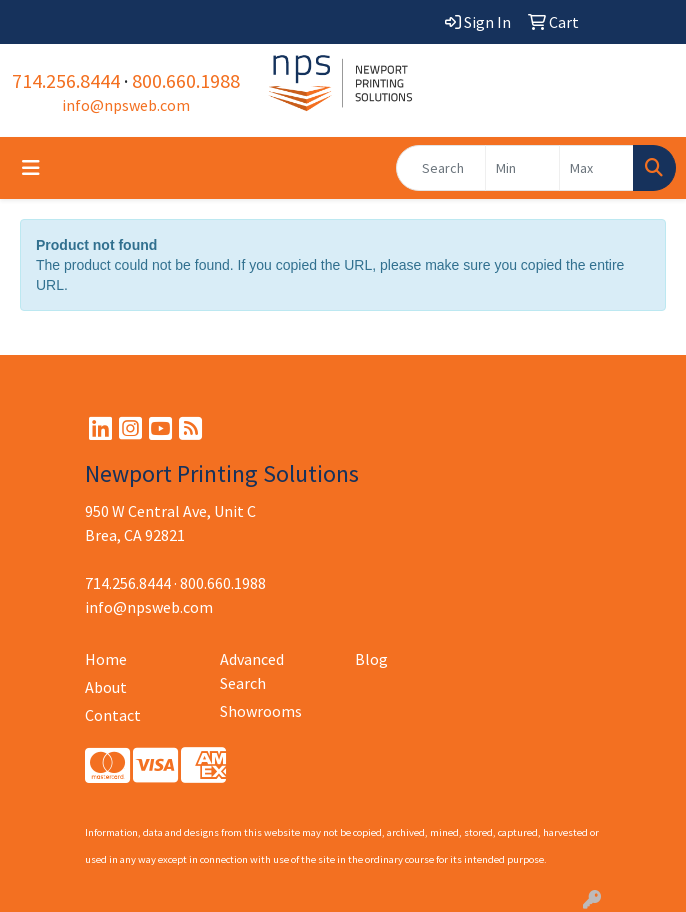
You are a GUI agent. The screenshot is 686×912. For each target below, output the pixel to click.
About (106, 687)
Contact (113, 715)
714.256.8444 (66, 80)
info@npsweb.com (126, 105)
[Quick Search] (441, 168)
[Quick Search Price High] (596, 168)
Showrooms (261, 711)
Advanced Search (252, 671)
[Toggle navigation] (31, 168)
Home (106, 659)
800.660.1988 (186, 80)
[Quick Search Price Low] (522, 168)
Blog (371, 659)
